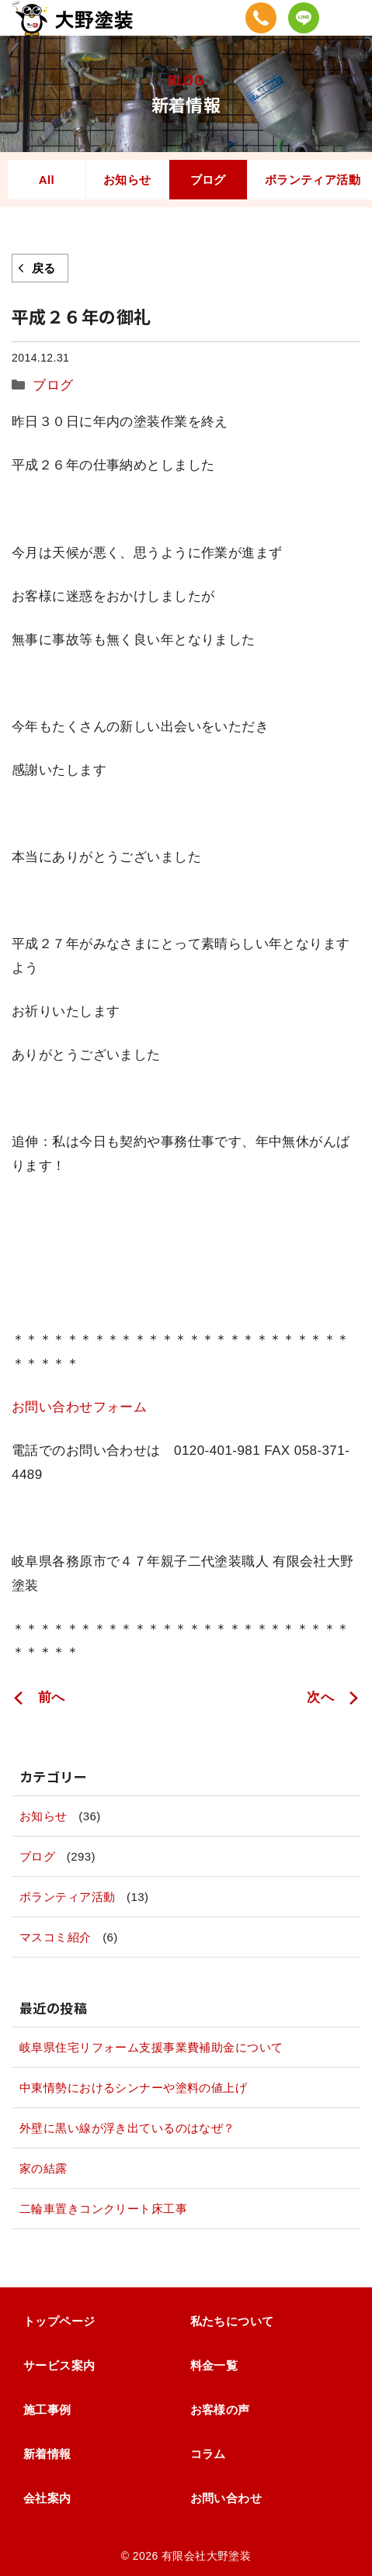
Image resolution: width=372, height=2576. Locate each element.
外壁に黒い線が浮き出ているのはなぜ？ (127, 2128)
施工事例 (47, 2409)
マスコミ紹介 (55, 1937)
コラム (208, 2453)
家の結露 (43, 2168)
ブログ (208, 179)
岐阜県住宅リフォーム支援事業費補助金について (151, 2047)
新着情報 (47, 2453)
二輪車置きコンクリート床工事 (103, 2208)
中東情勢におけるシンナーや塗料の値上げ (133, 2087)
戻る (44, 268)
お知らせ (127, 179)
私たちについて (232, 2321)
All (46, 179)
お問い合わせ (226, 2498)
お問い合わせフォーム (79, 1407)
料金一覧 (214, 2365)
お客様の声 (220, 2409)
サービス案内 (59, 2365)
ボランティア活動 (67, 1896)
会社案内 (47, 2498)
